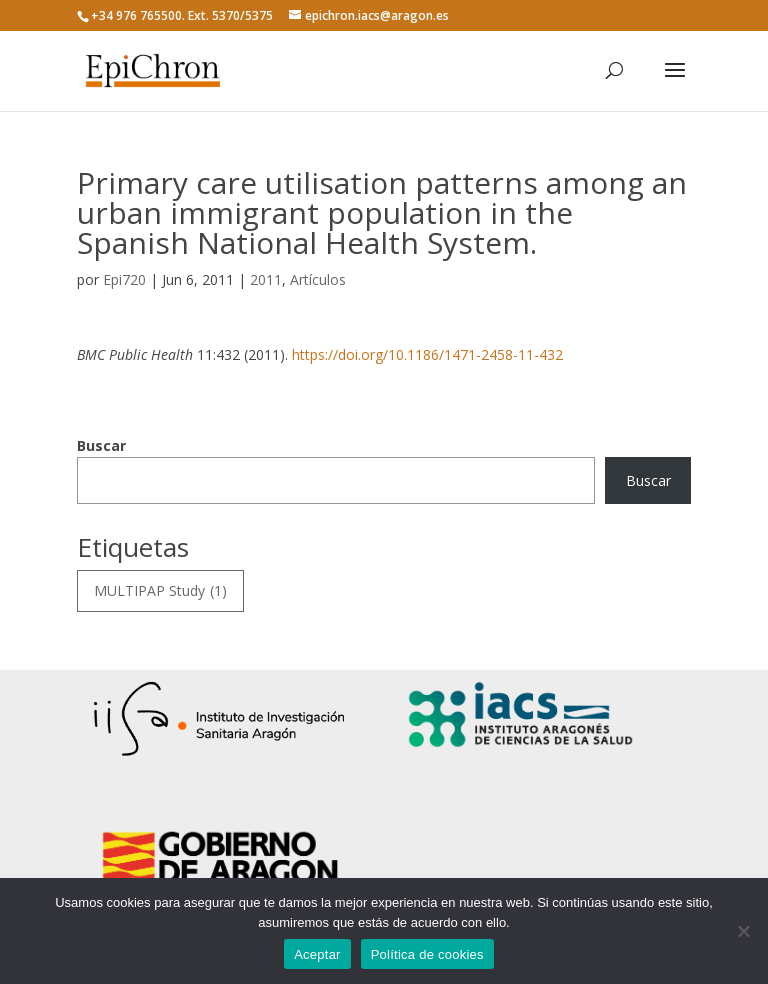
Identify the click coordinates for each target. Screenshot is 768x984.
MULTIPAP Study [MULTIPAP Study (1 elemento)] (160, 591)
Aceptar (317, 954)
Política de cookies (427, 954)
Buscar (101, 445)
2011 (266, 279)
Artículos (318, 279)
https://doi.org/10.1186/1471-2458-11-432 (427, 354)
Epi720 (124, 279)
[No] (743, 931)
